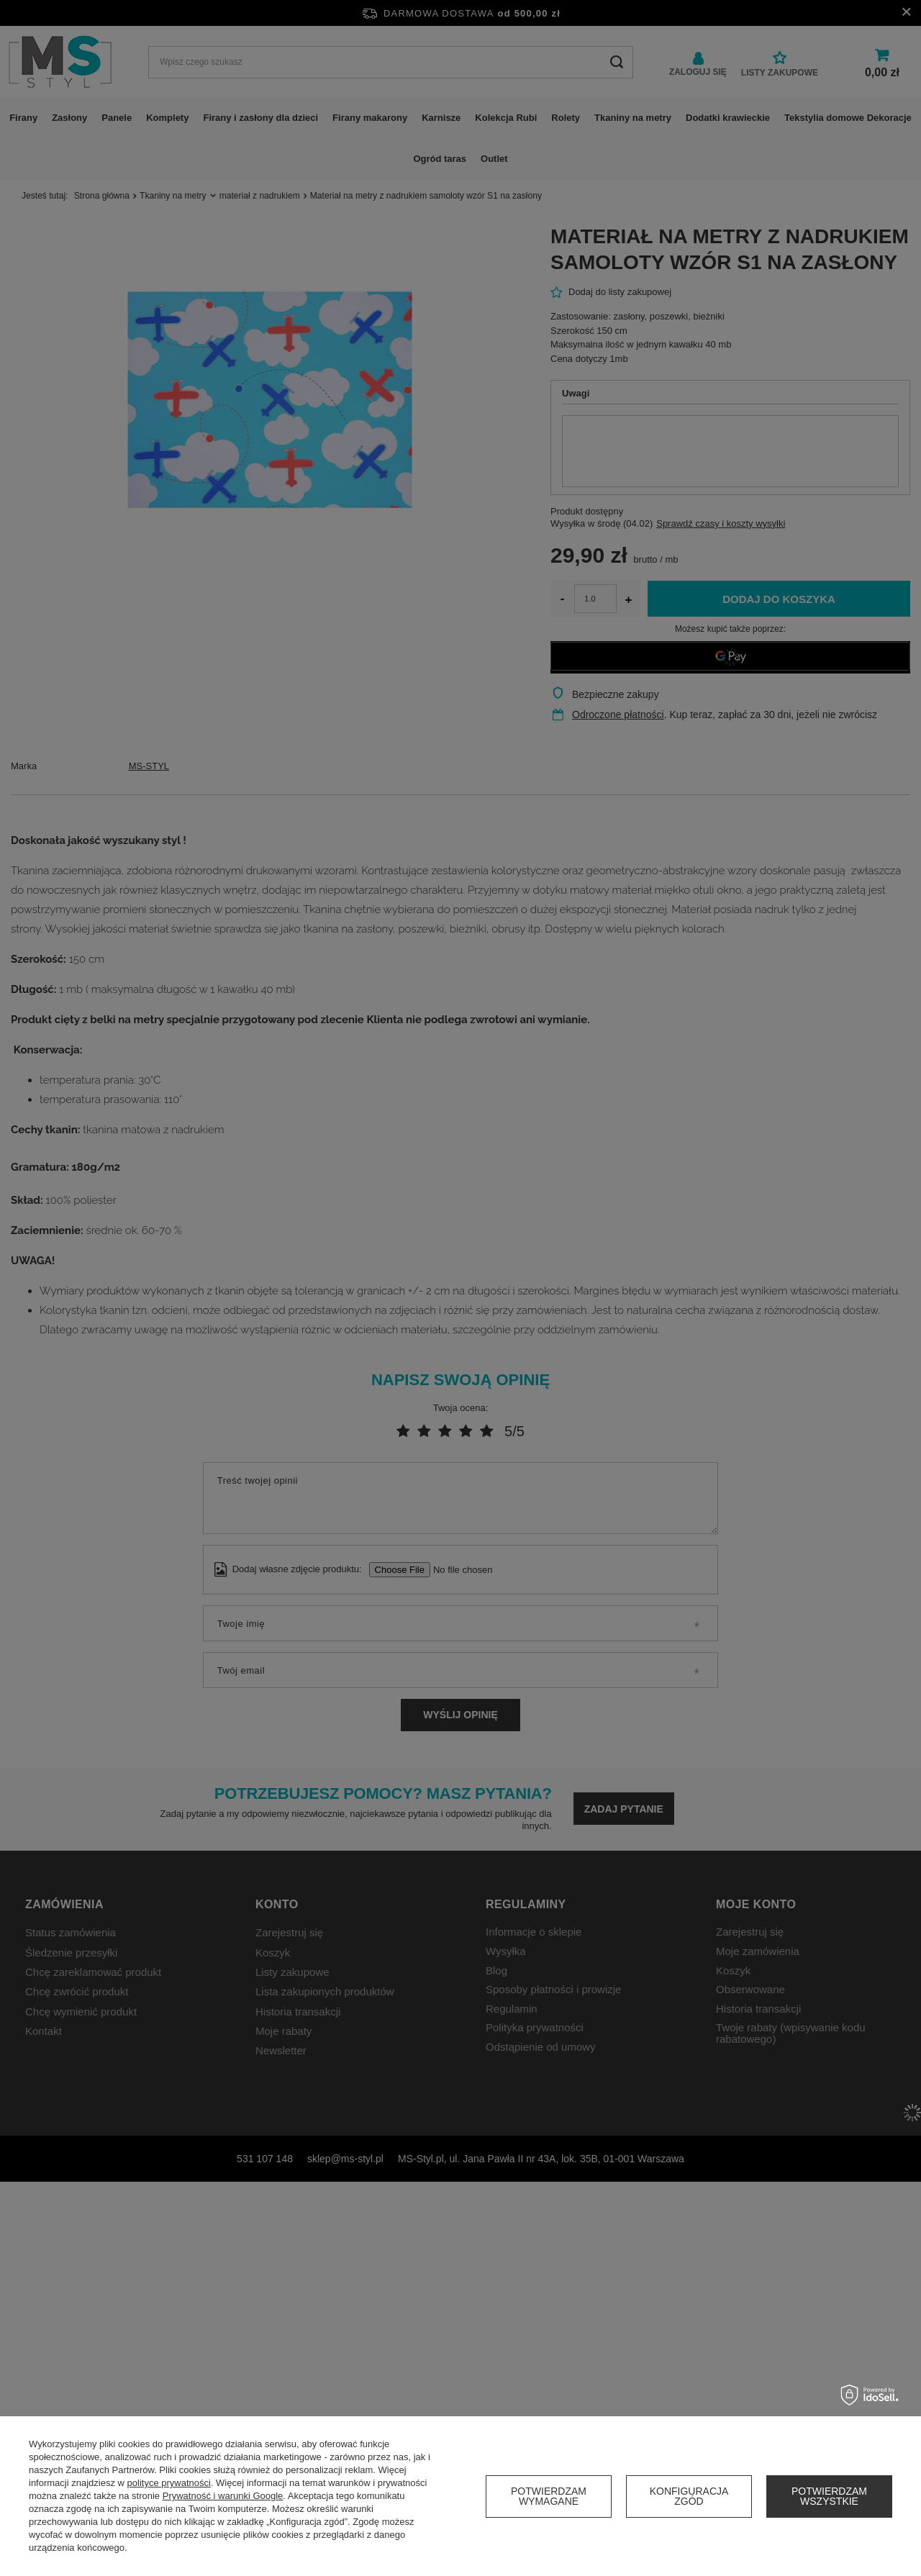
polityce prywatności (169, 2482)
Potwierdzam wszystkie (829, 2496)
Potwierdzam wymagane (548, 2496)
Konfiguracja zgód (689, 2496)
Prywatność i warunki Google (223, 2495)
